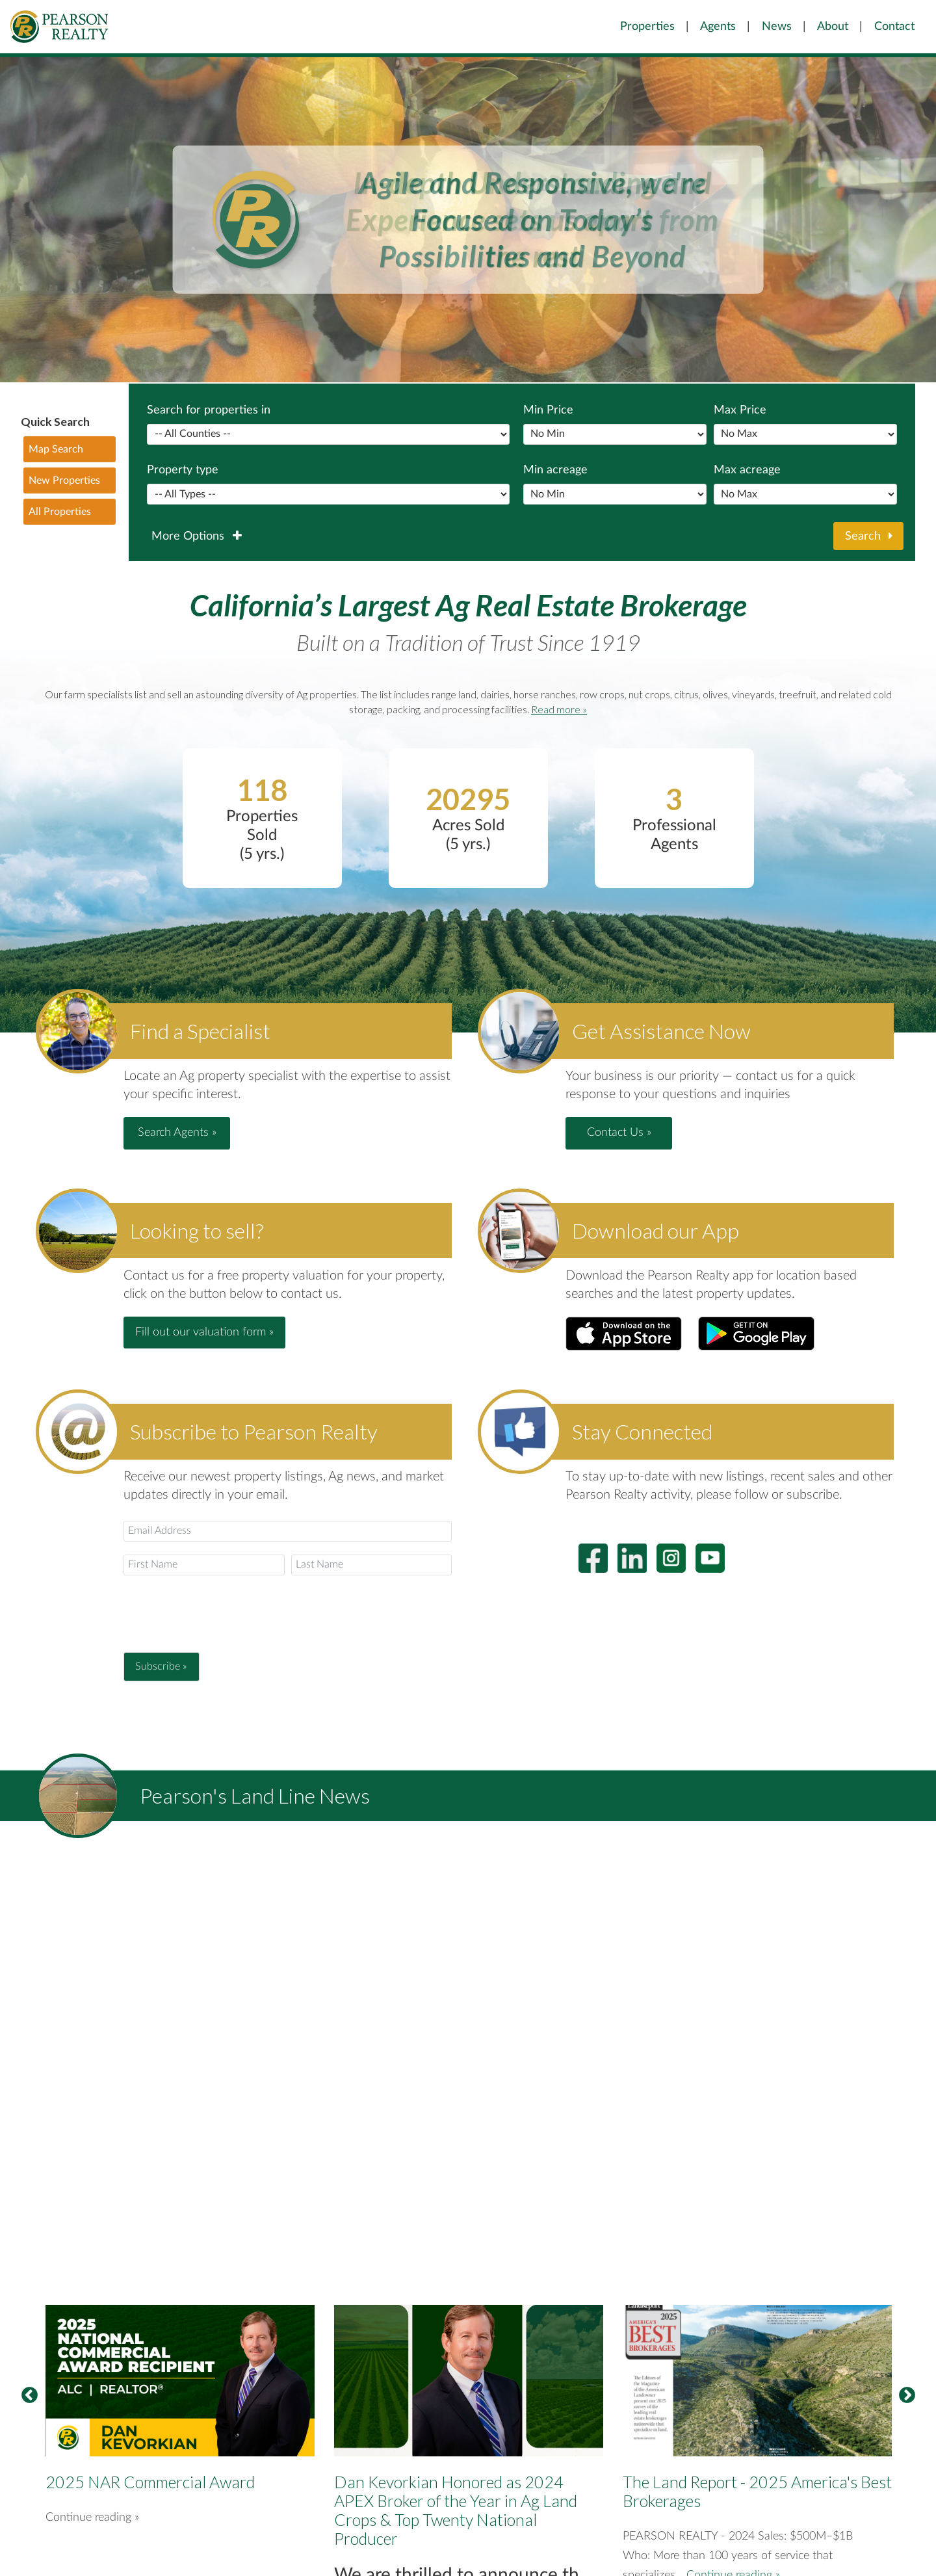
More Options (196, 536)
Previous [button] (29, 2396)
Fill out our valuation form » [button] (204, 1332)
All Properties (60, 511)
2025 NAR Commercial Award (150, 2481)
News (777, 26)
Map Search (56, 449)
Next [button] (906, 2396)
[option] (180, 2439)
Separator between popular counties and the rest (328, 434)
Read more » (559, 709)
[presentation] (222, 1613)
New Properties (64, 480)
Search (868, 536)
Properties (647, 26)
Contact (894, 26)
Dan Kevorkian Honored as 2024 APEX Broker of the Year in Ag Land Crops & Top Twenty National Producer (455, 2510)
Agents (718, 26)
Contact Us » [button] (619, 1132)
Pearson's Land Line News (255, 1795)
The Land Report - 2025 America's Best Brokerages (757, 2491)
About (832, 26)
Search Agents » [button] (177, 1132)
